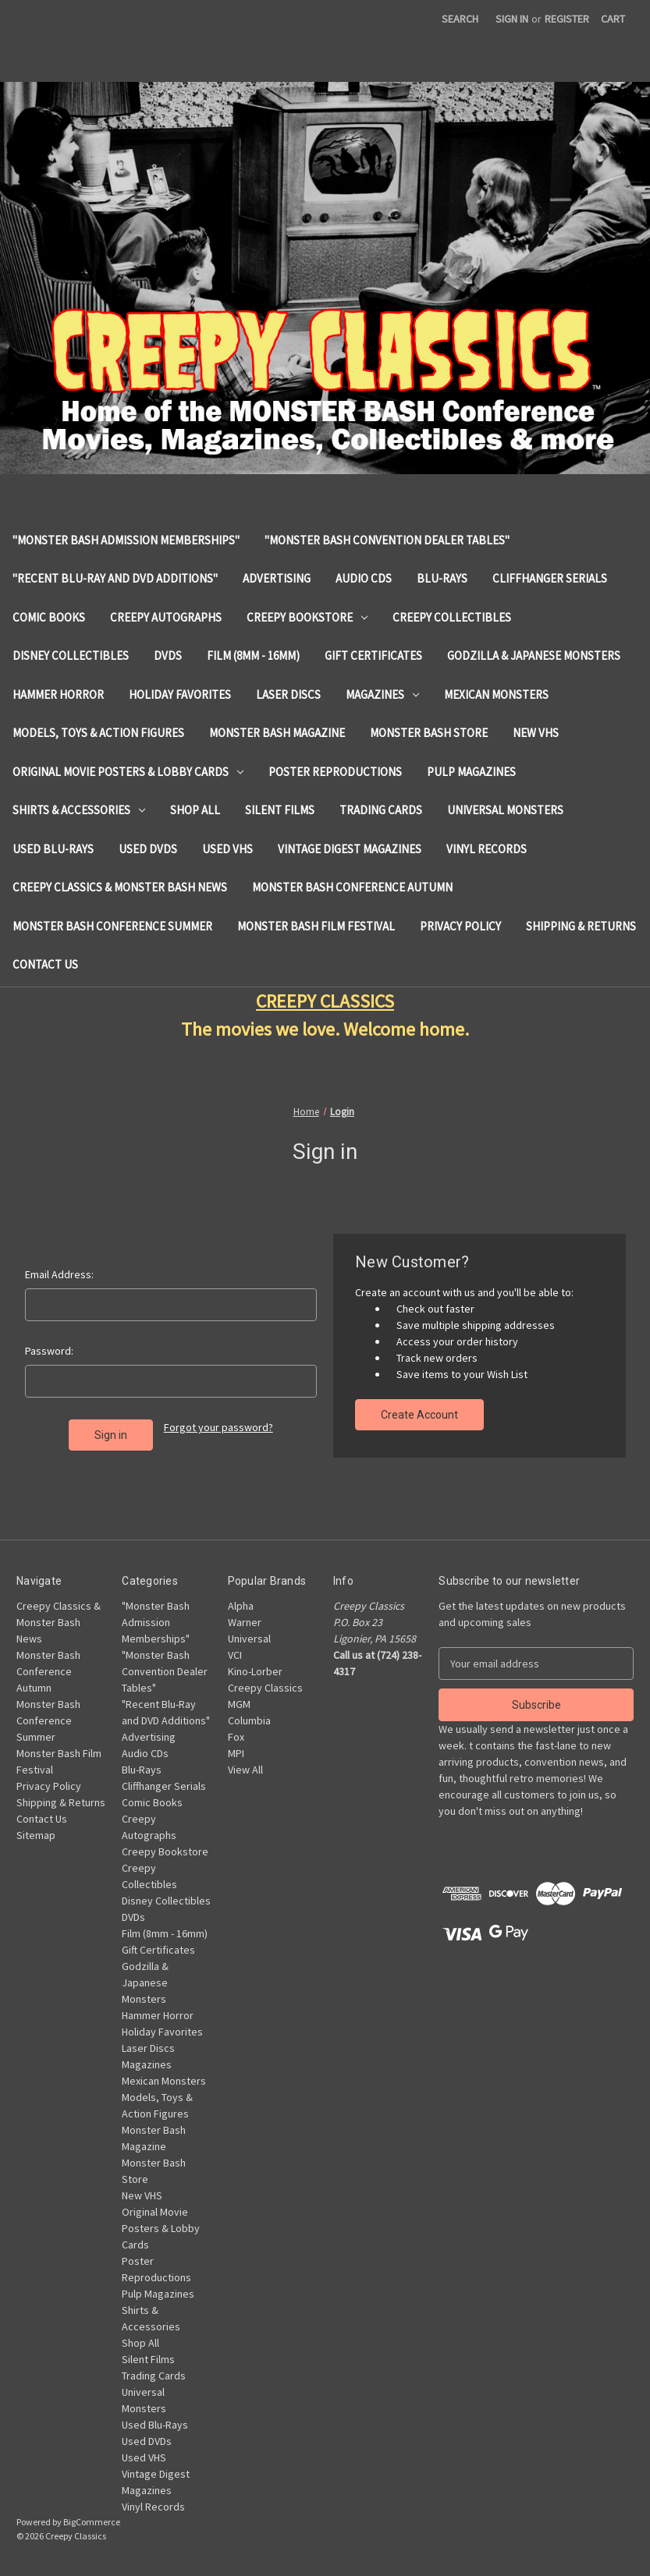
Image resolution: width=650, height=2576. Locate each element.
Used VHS (227, 849)
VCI (235, 1655)
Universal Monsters (505, 810)
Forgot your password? (218, 1427)
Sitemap (35, 1835)
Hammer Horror (58, 694)
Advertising (277, 578)
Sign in (511, 19)
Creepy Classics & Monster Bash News (119, 887)
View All (245, 1770)
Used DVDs (148, 849)
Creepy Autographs (166, 617)
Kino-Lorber (255, 1671)
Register (567, 19)
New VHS (536, 732)
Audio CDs (364, 578)
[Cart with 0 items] (613, 19)
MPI (236, 1753)
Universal (249, 1639)
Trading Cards (380, 810)
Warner (244, 1622)
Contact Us (45, 964)
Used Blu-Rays (53, 849)
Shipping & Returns (581, 926)
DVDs (168, 655)
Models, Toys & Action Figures (98, 732)
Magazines (382, 694)
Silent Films (279, 810)
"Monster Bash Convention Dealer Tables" (387, 540)
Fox (236, 1737)
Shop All (195, 810)
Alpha (241, 1606)
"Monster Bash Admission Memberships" (126, 540)
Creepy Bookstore (307, 617)
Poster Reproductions (335, 771)
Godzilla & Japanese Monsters (533, 655)
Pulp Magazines (471, 771)
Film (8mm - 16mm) (253, 655)
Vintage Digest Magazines (349, 849)
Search (460, 19)
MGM (239, 1704)
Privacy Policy (460, 926)
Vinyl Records (486, 849)
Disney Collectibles (70, 655)
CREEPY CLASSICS (325, 1001)
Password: (49, 1351)
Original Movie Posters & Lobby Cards (127, 771)
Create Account (419, 1414)
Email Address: (59, 1274)
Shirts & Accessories (78, 810)
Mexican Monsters (496, 694)
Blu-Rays (442, 578)
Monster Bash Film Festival (316, 926)
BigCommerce (91, 2522)
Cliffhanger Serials (549, 578)
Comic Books (48, 617)
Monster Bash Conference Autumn (352, 887)
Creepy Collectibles (451, 617)
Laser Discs (288, 694)
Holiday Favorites (180, 694)
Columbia (249, 1720)
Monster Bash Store (429, 732)
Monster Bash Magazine (277, 732)
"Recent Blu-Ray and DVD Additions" (115, 578)
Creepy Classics (265, 1688)
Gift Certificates (373, 655)
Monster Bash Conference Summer (112, 926)
